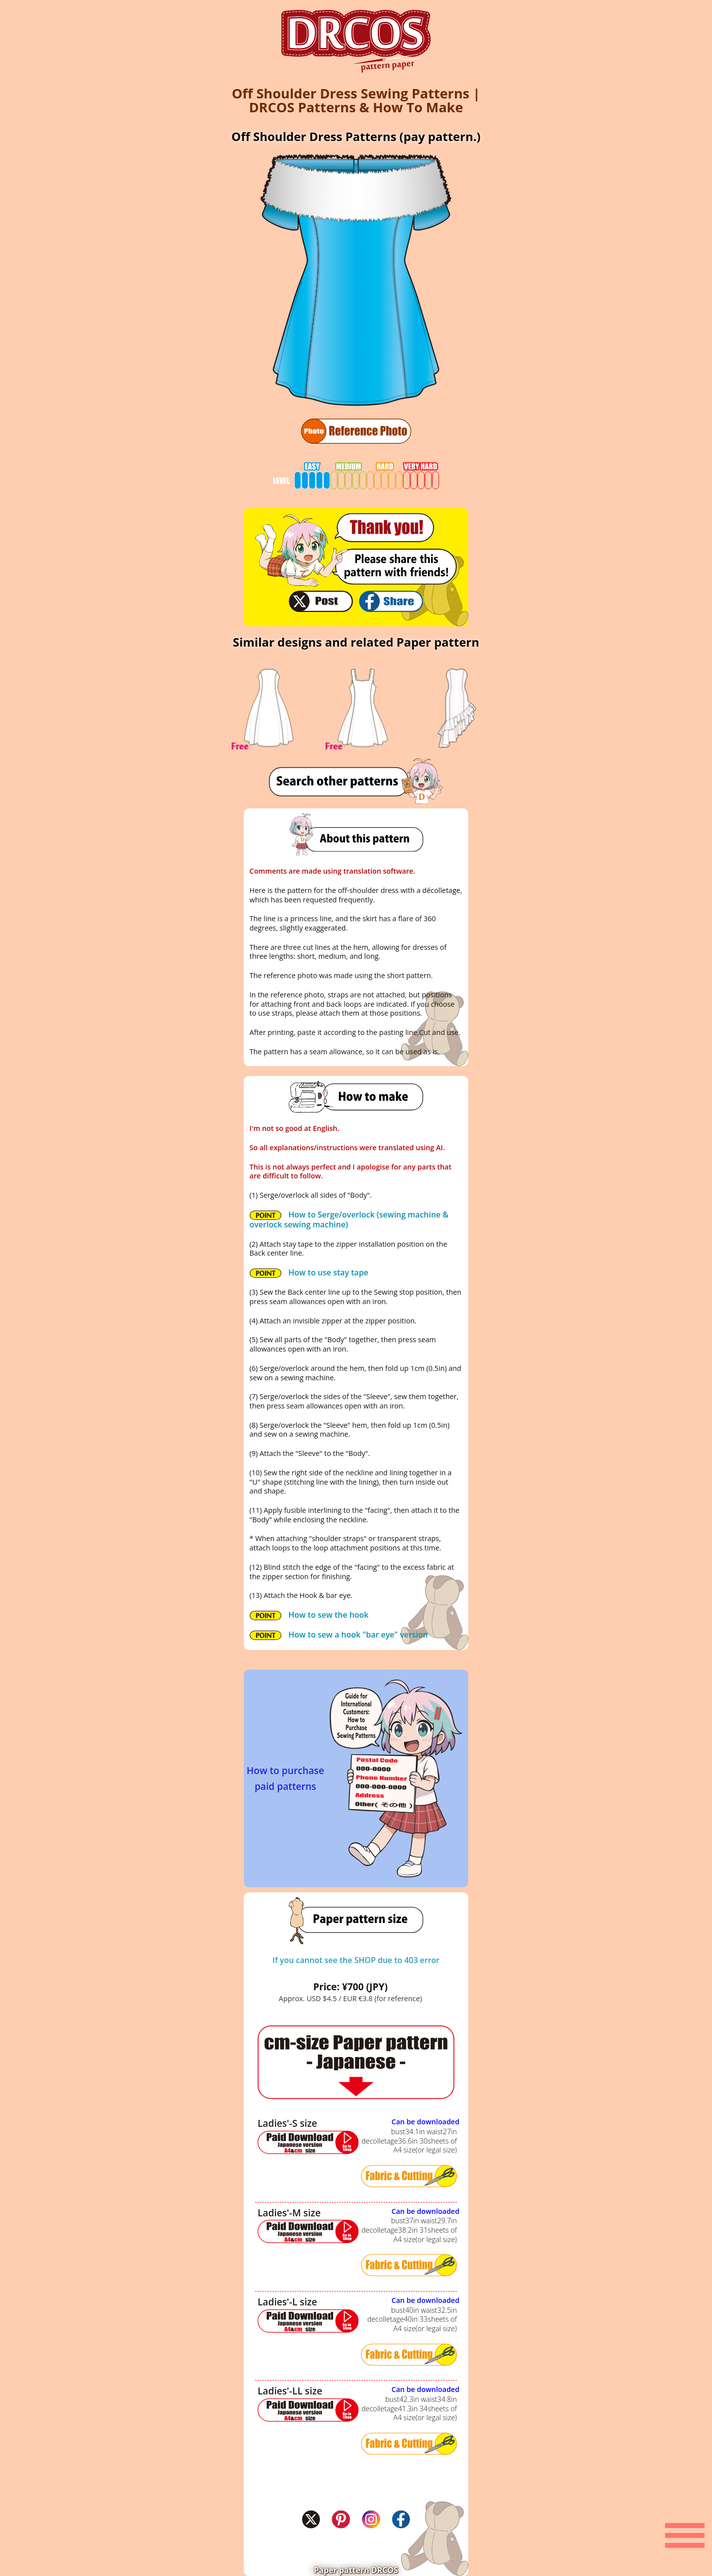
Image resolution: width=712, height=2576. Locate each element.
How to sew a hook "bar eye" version (339, 1634)
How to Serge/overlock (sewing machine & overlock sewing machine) (349, 1219)
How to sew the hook (309, 1614)
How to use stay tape (309, 1272)
